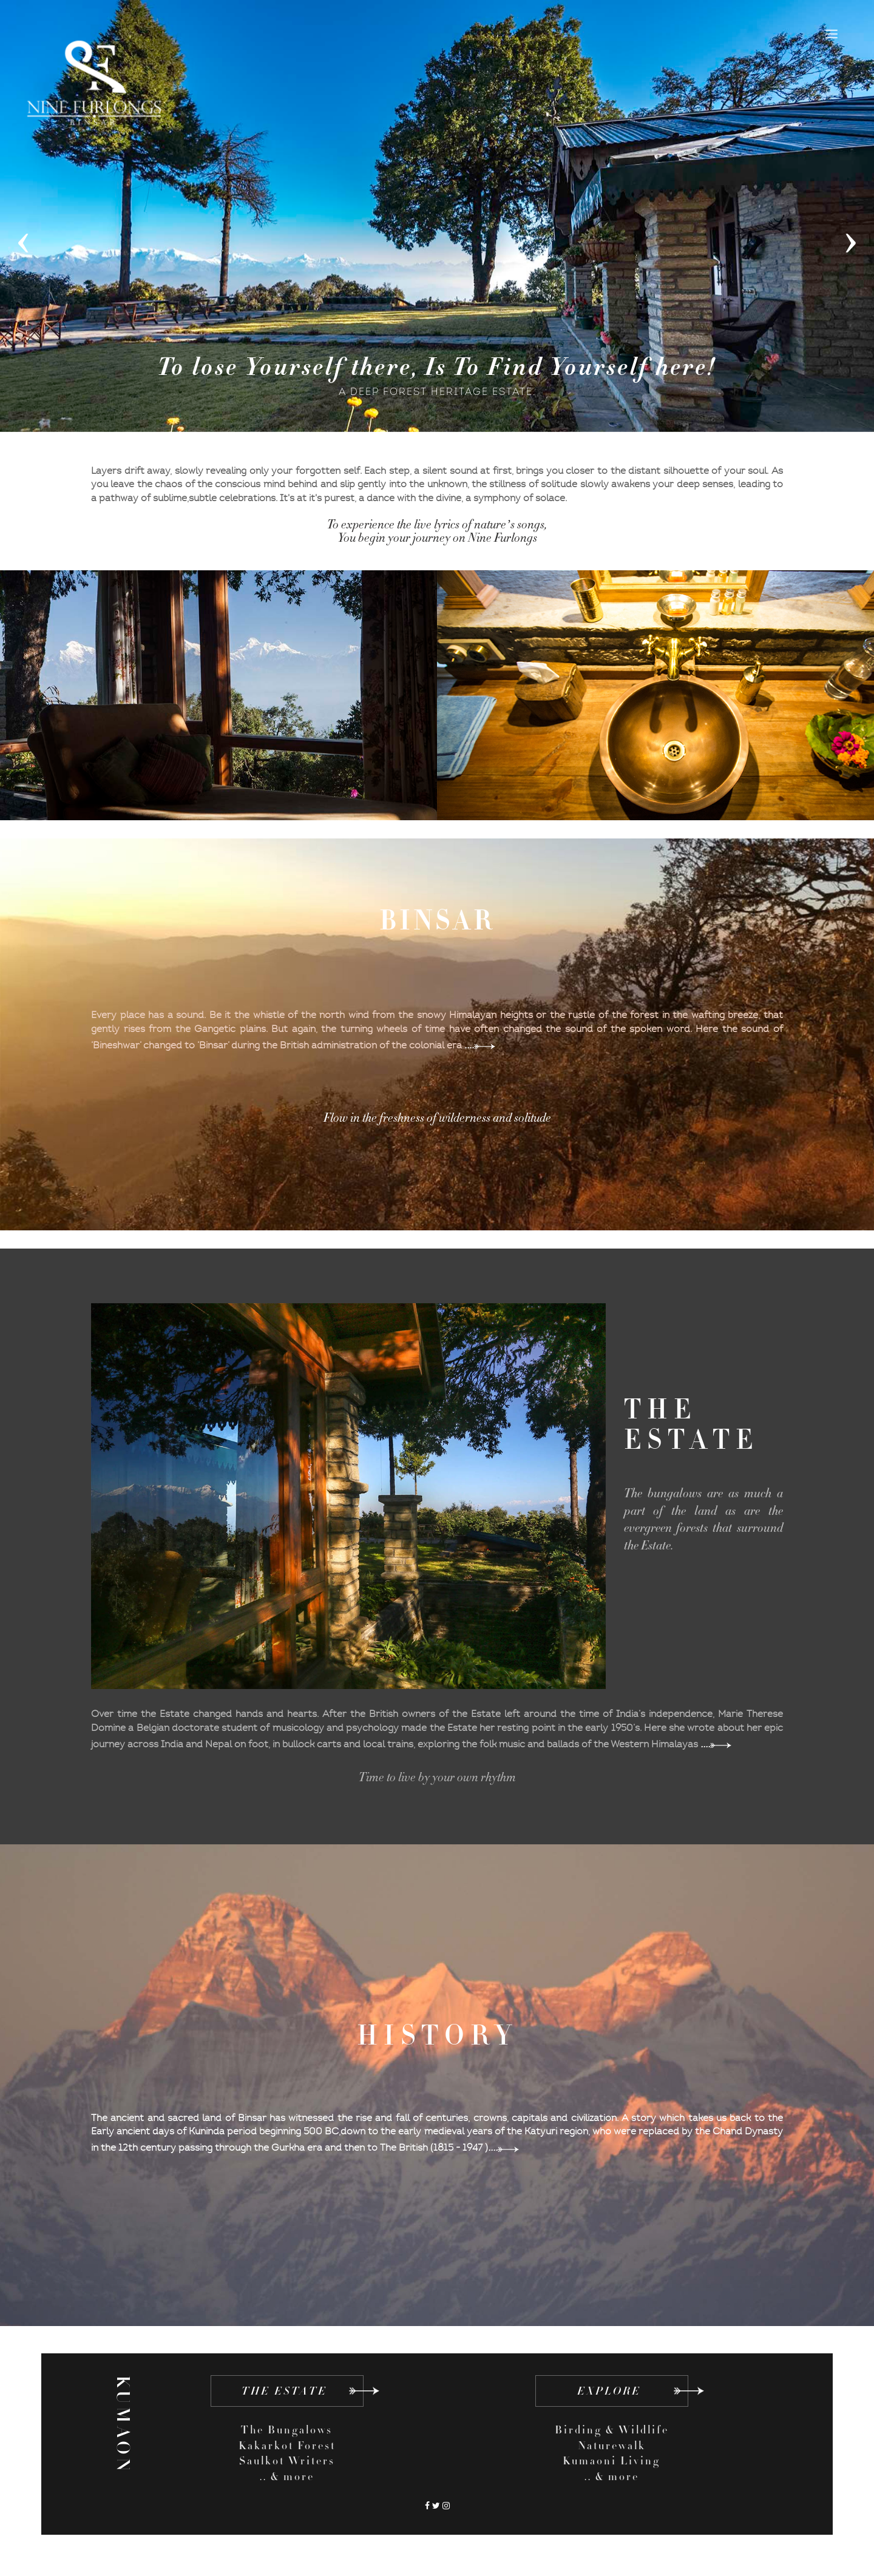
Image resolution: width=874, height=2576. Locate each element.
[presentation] (23, 237)
